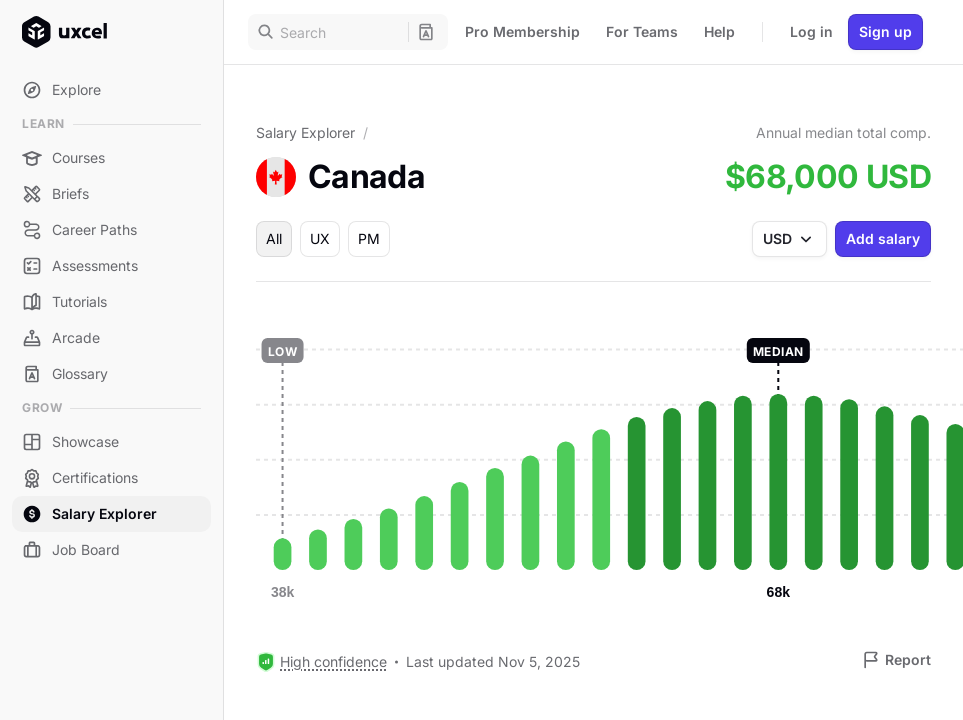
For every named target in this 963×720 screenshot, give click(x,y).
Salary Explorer (305, 132)
